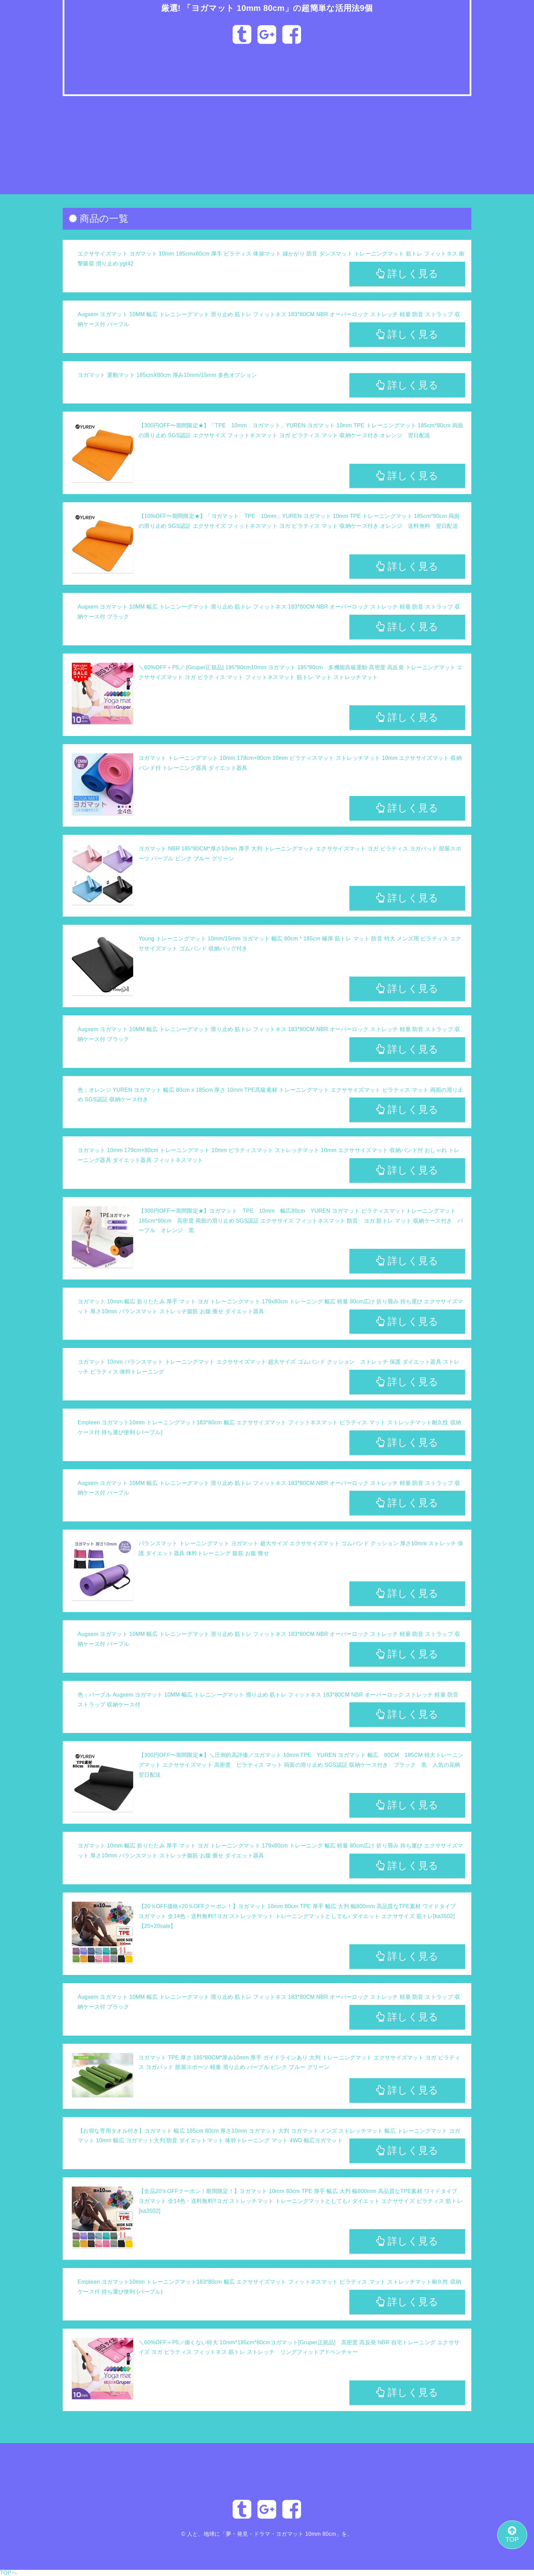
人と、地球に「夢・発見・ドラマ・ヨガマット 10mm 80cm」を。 (270, 2534)
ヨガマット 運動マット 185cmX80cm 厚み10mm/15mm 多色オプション (167, 375)
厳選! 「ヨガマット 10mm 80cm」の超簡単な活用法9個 (267, 8)
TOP (512, 2534)
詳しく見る (407, 273)
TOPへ (8, 2573)
